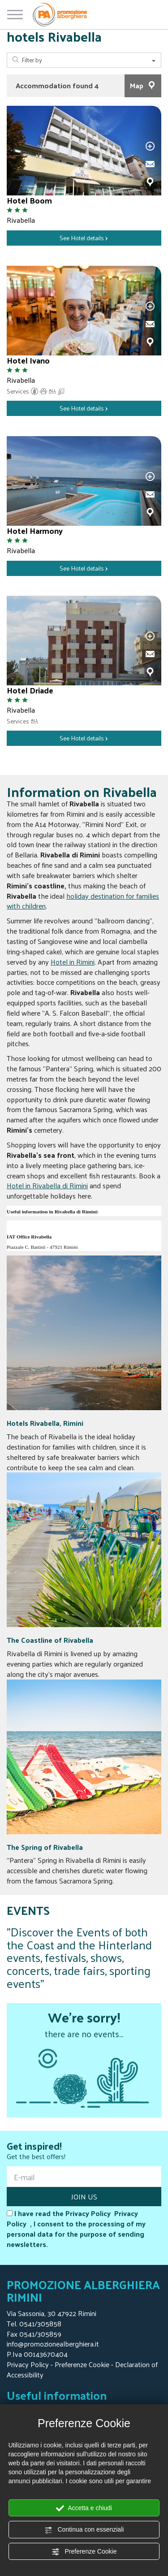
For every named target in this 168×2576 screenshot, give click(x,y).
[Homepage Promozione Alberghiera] (60, 14)
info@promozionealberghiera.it (53, 2343)
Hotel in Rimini (73, 961)
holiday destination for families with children (83, 901)
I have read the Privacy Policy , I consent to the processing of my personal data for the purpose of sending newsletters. (76, 2228)
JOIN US (84, 2196)
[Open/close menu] (15, 13)
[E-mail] (84, 2176)
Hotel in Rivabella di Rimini (47, 1185)
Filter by (84, 59)
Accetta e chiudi (84, 2508)
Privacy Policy (28, 2364)
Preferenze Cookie (84, 2552)
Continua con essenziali (84, 2530)
